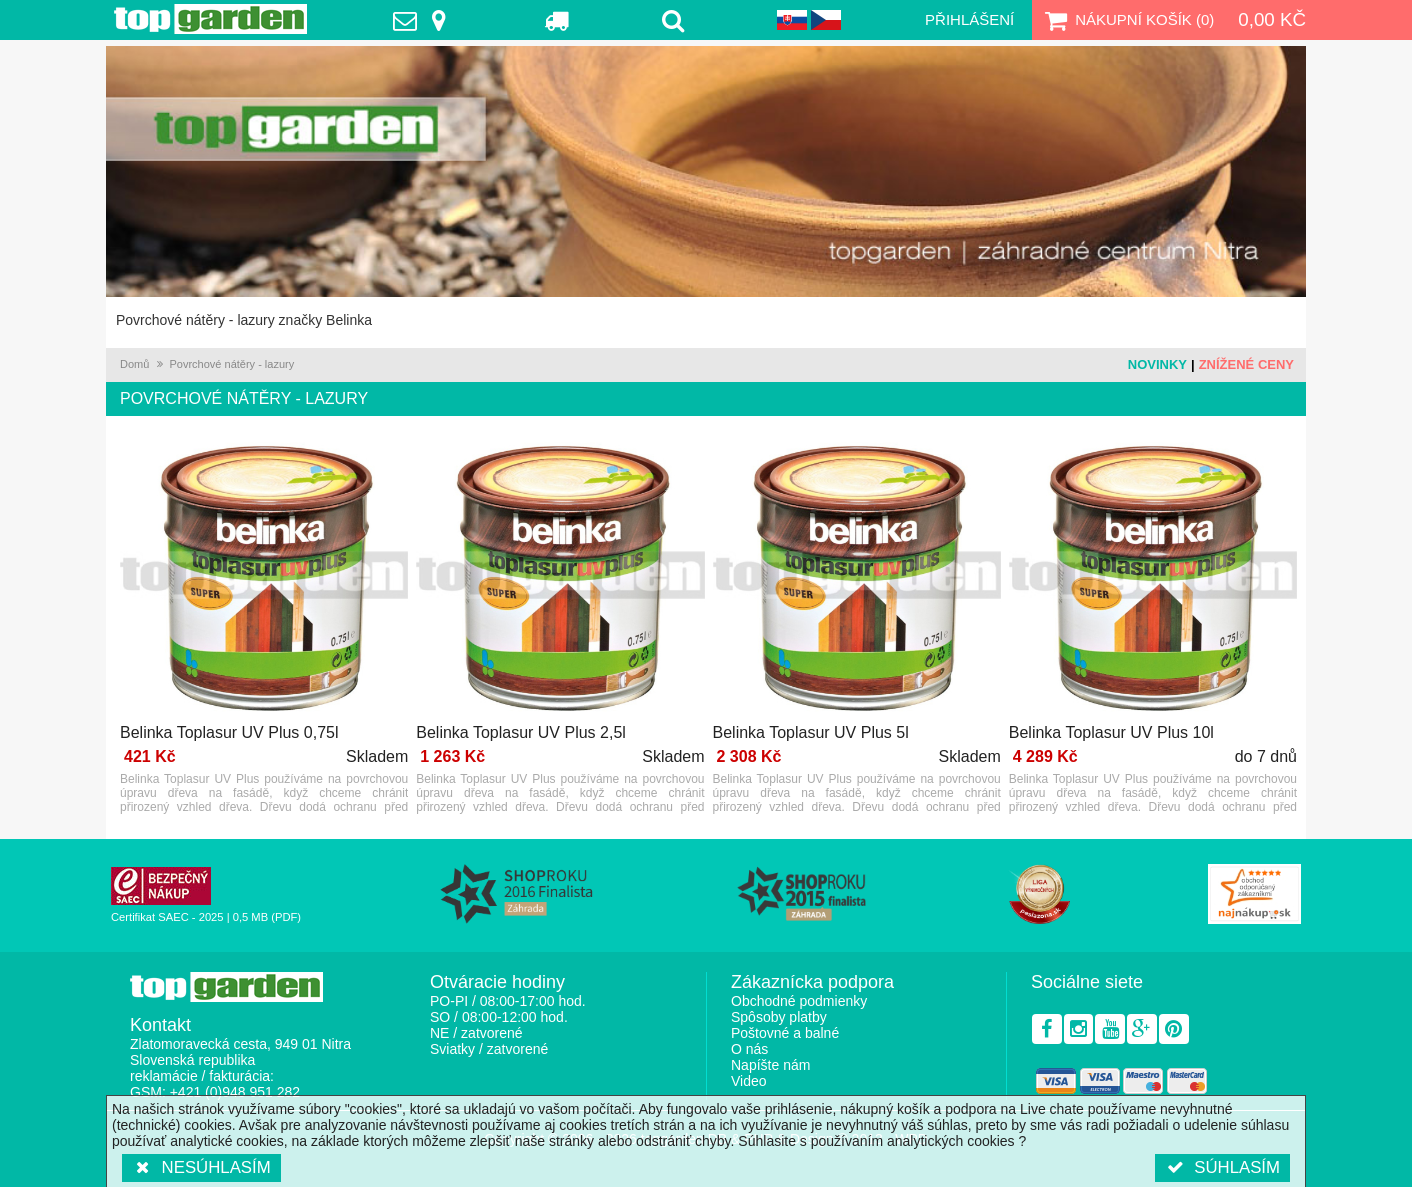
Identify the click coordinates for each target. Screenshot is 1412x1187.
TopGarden (210, 19)
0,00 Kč (1272, 19)
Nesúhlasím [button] (201, 1167)
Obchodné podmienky (799, 1001)
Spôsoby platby (779, 1017)
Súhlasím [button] (1222, 1167)
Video (749, 1081)
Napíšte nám (770, 1065)
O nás (749, 1049)
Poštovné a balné (785, 1033)
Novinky (1157, 364)
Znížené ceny (1246, 364)
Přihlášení (969, 19)
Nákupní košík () (1127, 20)
